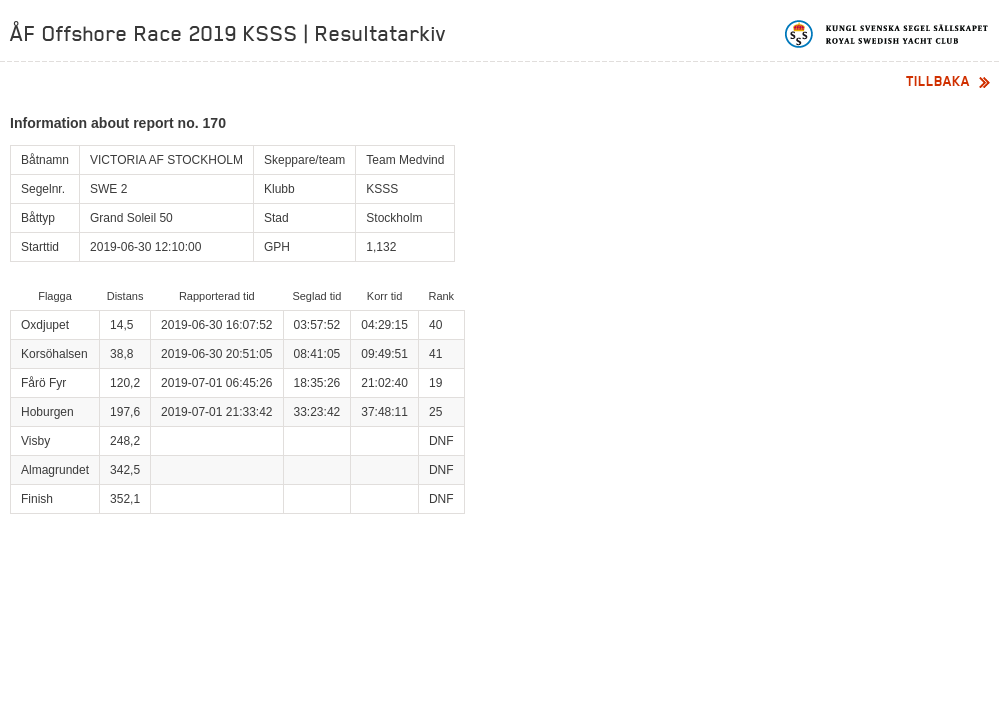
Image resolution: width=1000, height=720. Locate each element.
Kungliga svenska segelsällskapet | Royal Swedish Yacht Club (887, 34)
